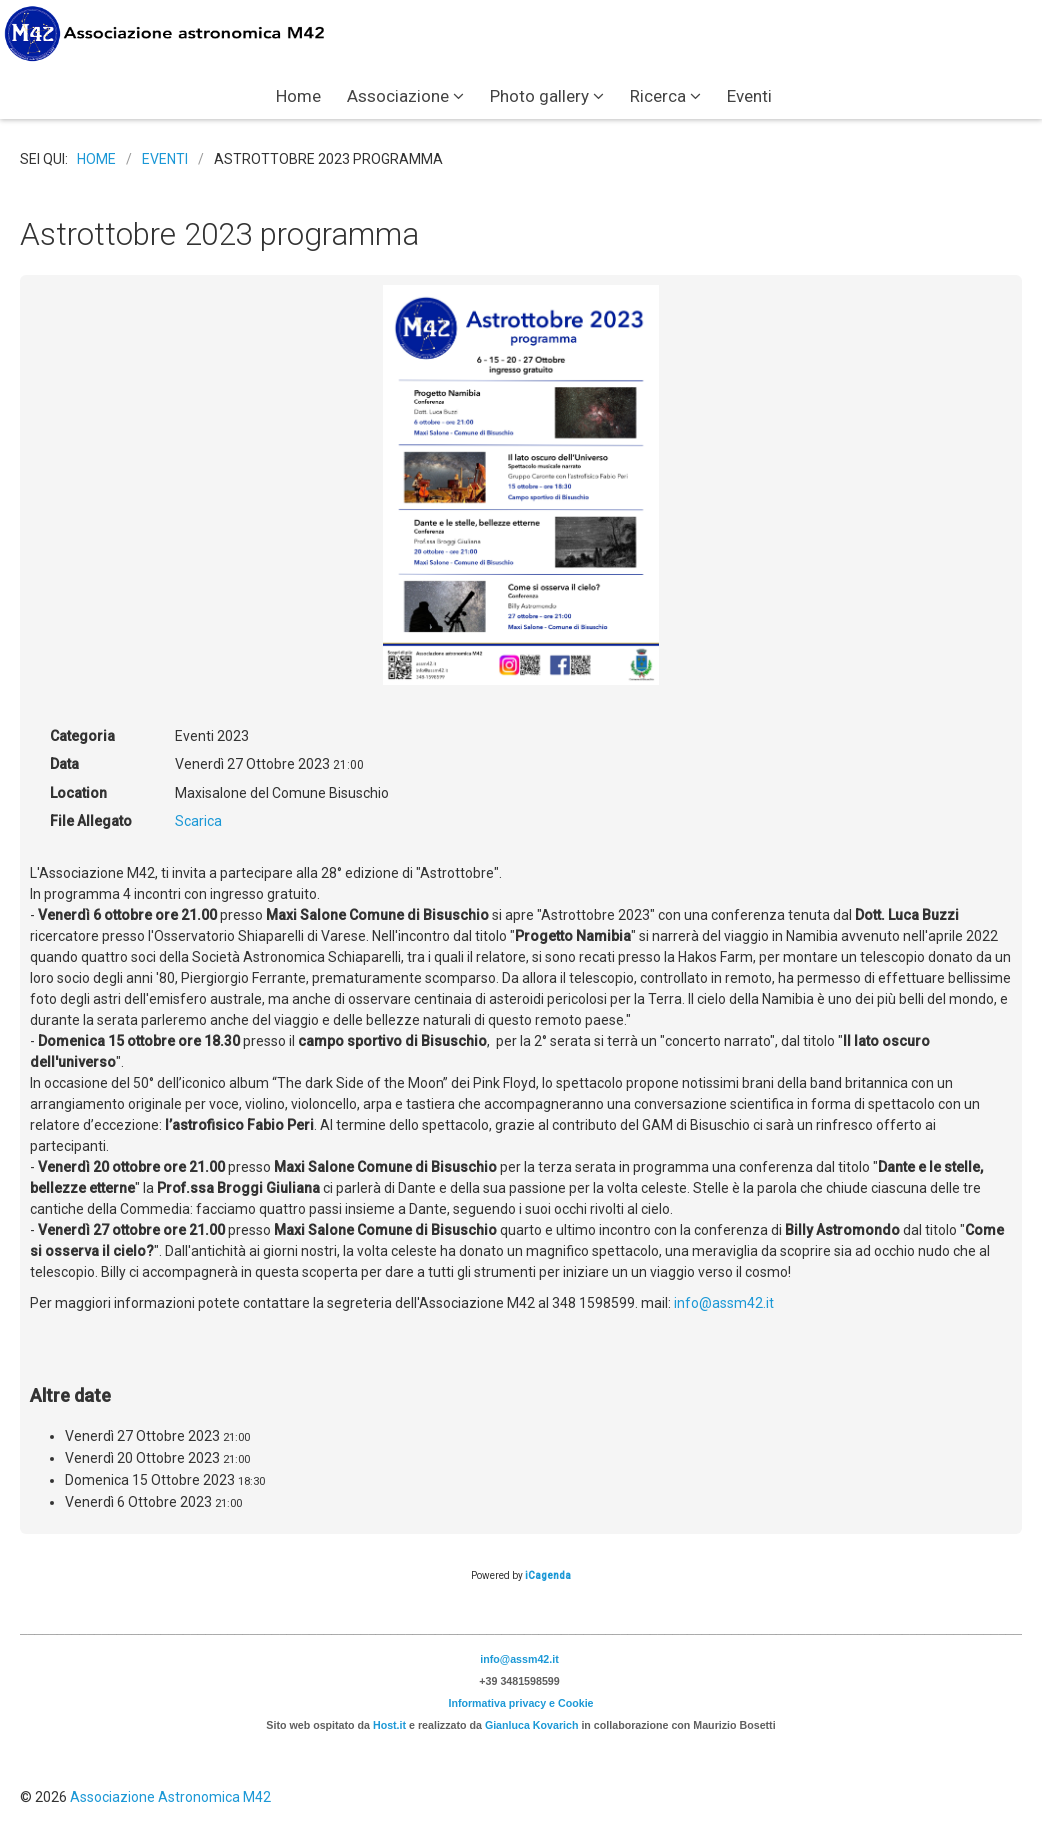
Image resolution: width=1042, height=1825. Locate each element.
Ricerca (658, 96)
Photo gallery (539, 96)
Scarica (198, 821)
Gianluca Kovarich (532, 1725)
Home (298, 96)
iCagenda (548, 1575)
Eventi (749, 96)
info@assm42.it (724, 1303)
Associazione (398, 96)
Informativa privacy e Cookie (520, 1703)
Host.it (389, 1725)
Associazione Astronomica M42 (170, 1797)
